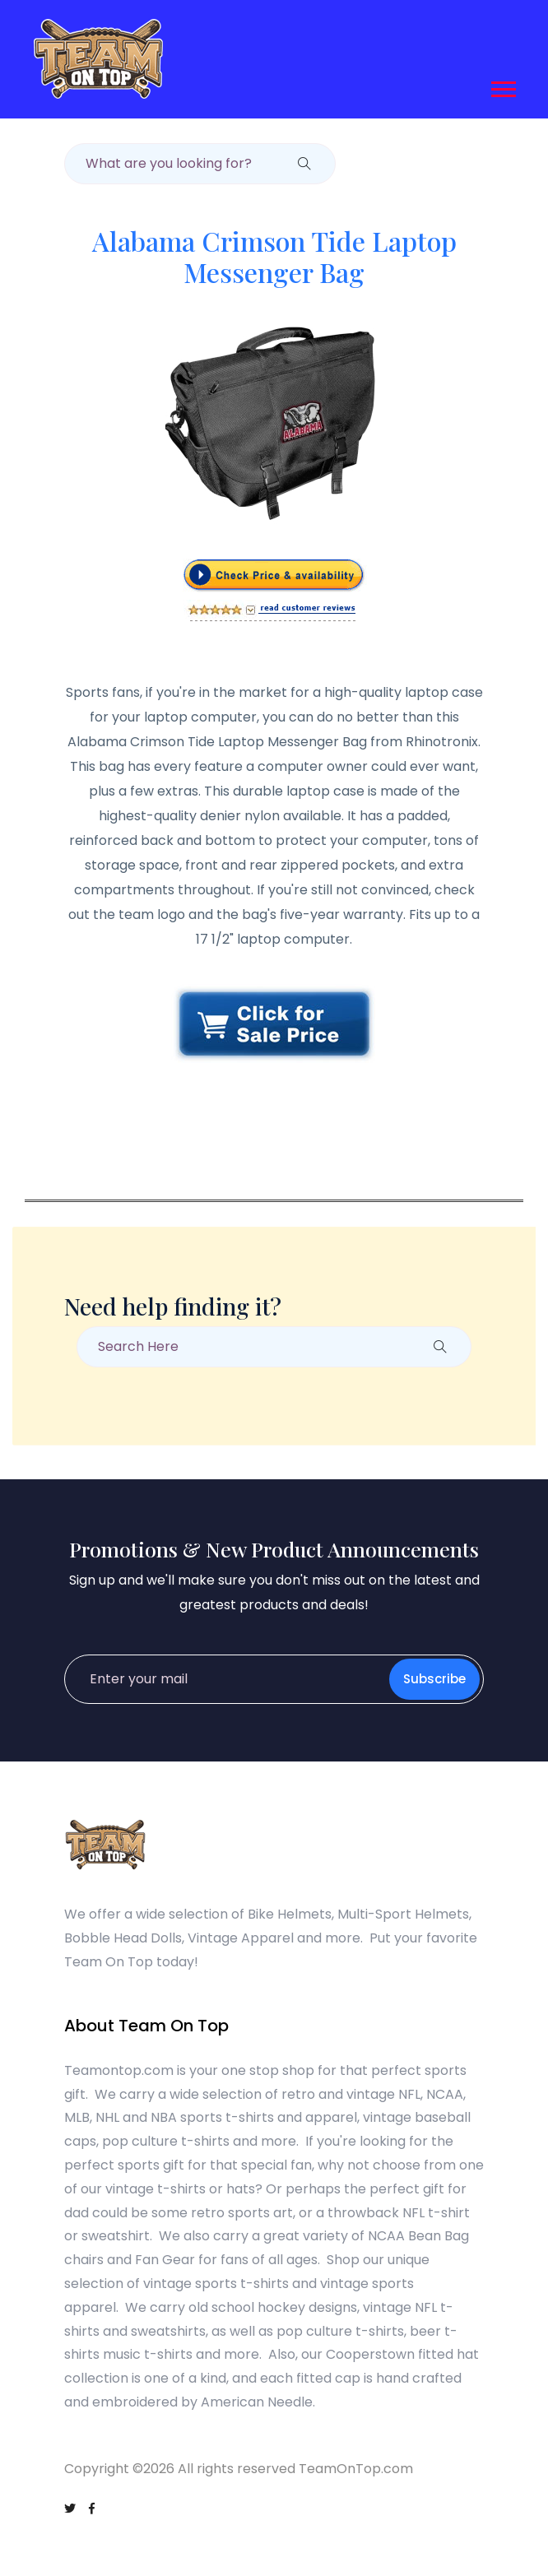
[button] (502, 86)
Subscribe (434, 1678)
